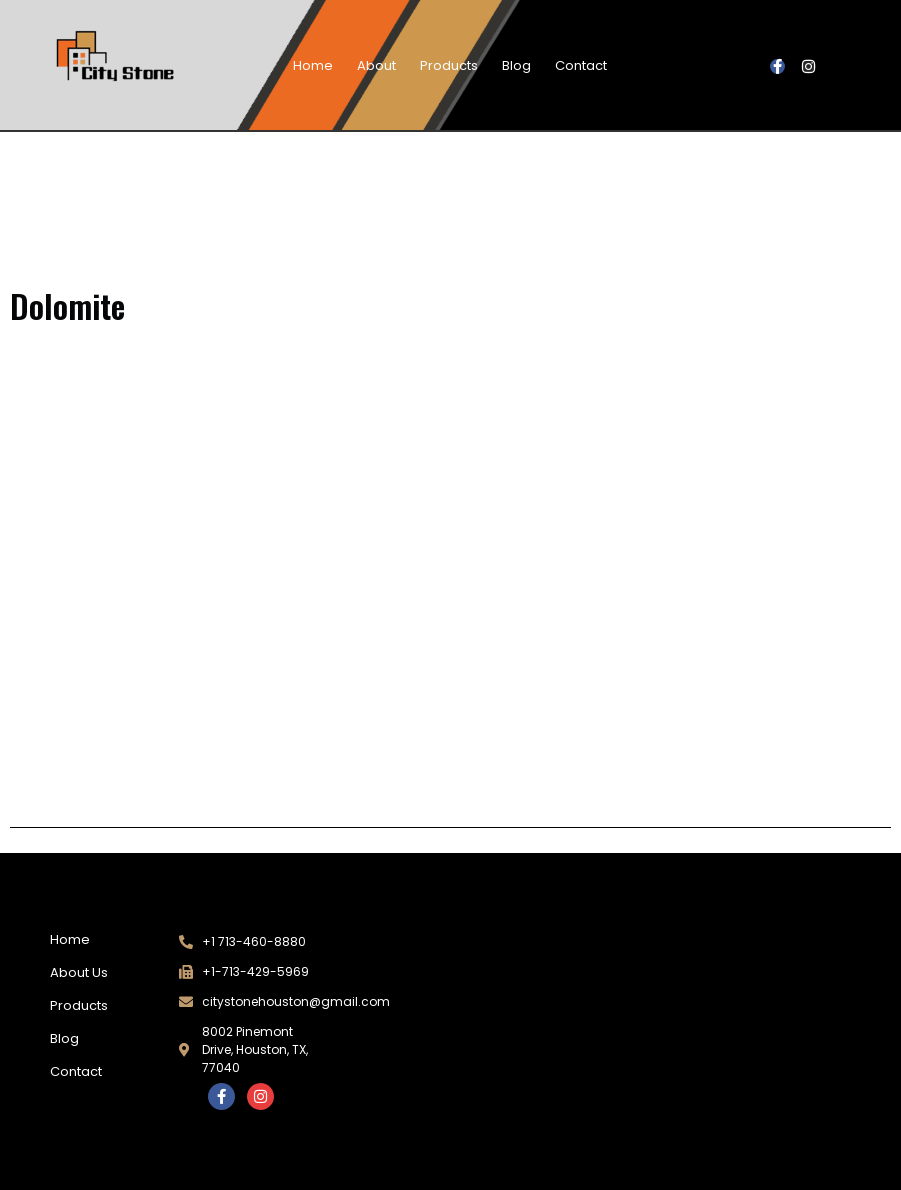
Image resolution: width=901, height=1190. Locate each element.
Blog (516, 65)
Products (449, 65)
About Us (79, 972)
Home (313, 65)
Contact (581, 65)
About (376, 65)
